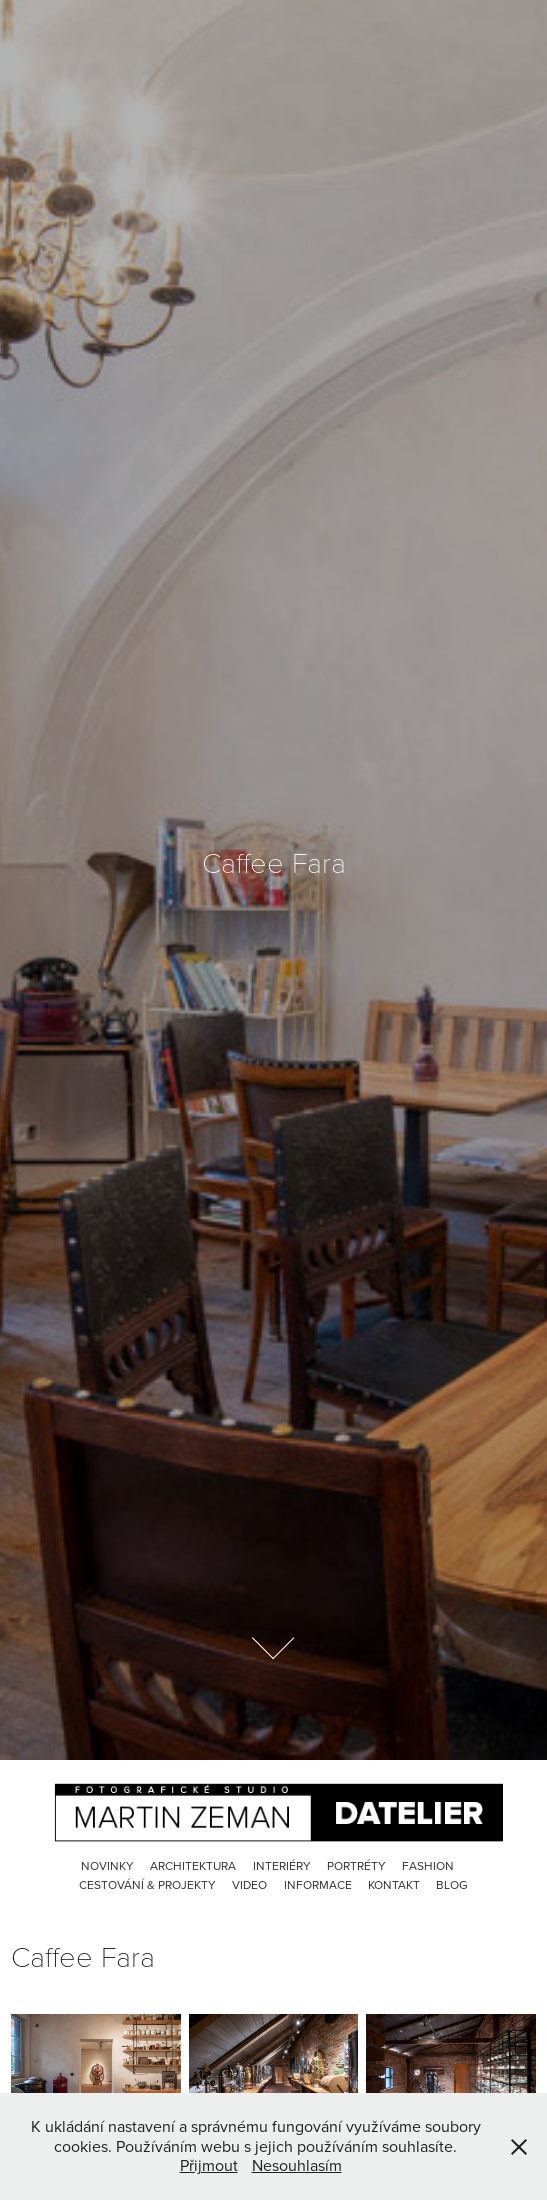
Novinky (107, 1865)
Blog (452, 1884)
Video (249, 1884)
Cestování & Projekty (147, 1884)
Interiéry (282, 1865)
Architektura (193, 1865)
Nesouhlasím (297, 2165)
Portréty (356, 1865)
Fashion (428, 1865)
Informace (318, 1884)
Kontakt (394, 1884)
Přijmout (209, 2165)
